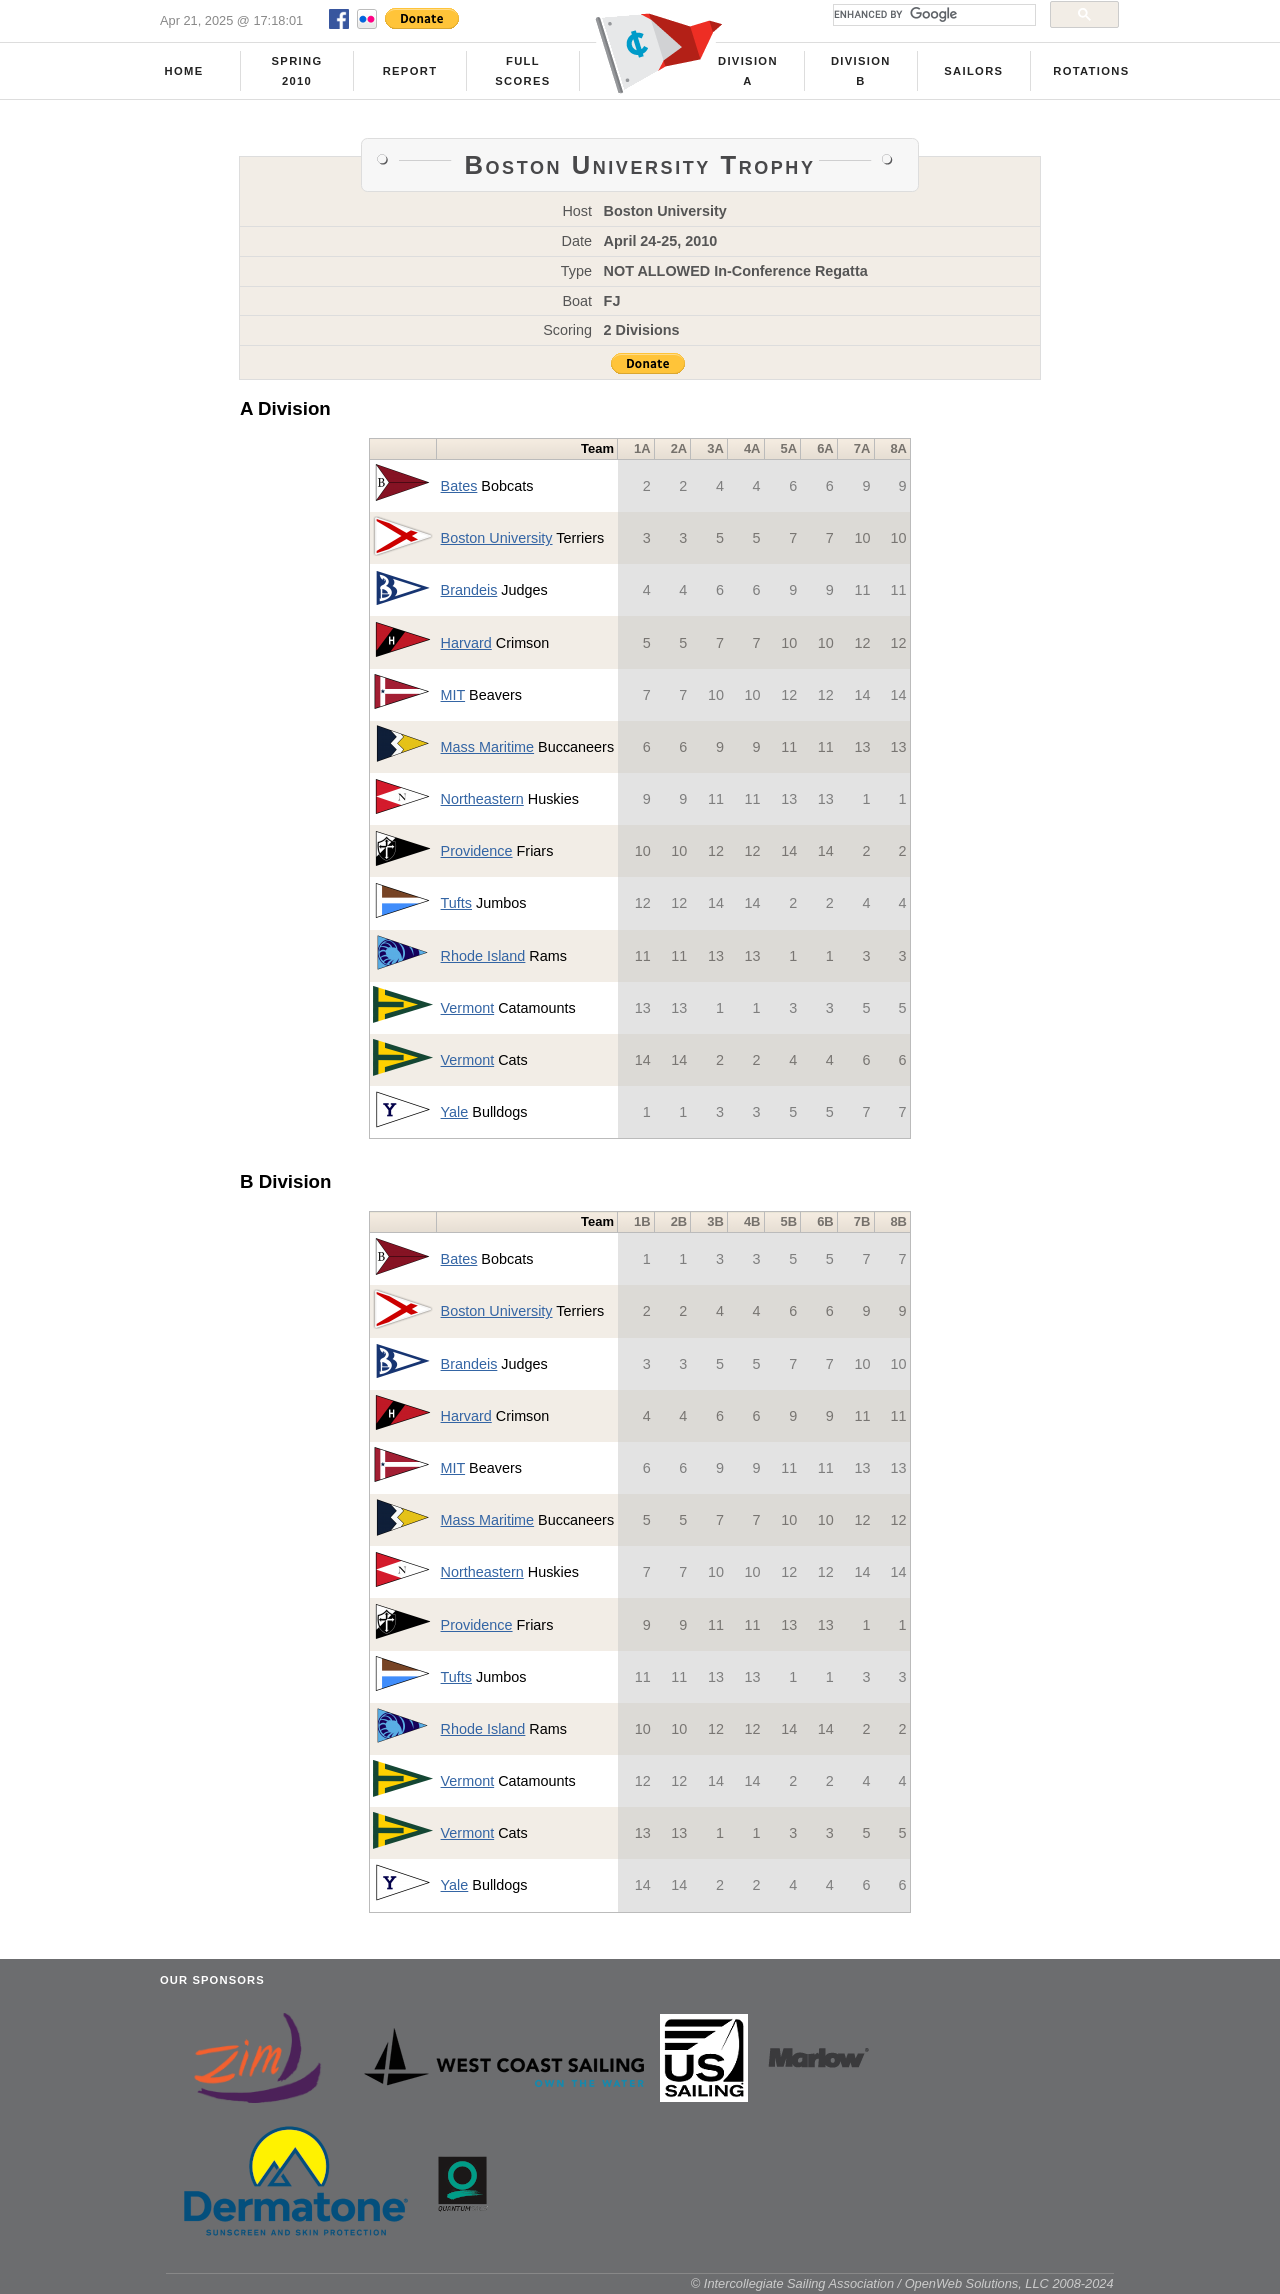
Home (184, 71)
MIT (453, 695)
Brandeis (469, 590)
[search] (932, 15)
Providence (477, 851)
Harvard (466, 643)
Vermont (468, 1008)
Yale (455, 1112)
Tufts (456, 903)
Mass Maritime (488, 747)
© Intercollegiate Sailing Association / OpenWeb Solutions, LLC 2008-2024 (902, 2283)
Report (410, 71)
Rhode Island (483, 956)
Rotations (1091, 71)
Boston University (497, 538)
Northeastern (482, 799)
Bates (459, 486)
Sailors (973, 71)
